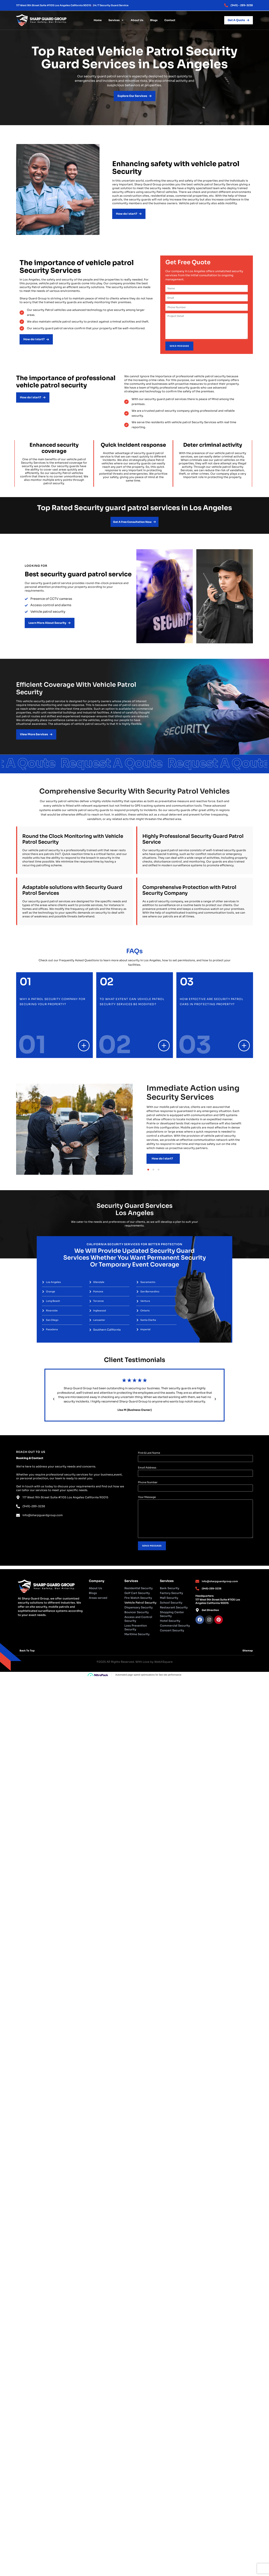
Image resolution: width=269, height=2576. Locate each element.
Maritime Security (137, 1637)
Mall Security (169, 1601)
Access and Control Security (138, 1622)
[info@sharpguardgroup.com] (197, 1584)
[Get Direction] (197, 1613)
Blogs (153, 20)
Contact (169, 20)
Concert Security (172, 1633)
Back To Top (29, 1654)
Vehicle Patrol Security (140, 1606)
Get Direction (211, 1613)
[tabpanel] (54, 1015)
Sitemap (245, 1654)
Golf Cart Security (137, 1596)
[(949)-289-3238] (197, 1592)
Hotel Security (170, 1624)
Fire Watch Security (138, 1601)
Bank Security (169, 1591)
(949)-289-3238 (213, 1591)
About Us (137, 20)
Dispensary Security (138, 1611)
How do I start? (162, 1159)
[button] (53, 1402)
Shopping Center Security (172, 1617)
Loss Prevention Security (135, 1630)
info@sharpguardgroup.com (222, 1584)
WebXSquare (163, 1666)
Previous (12, 1015)
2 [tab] (153, 1170)
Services (116, 20)
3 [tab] (158, 1170)
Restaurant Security (174, 1611)
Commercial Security (175, 1629)
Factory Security (171, 1596)
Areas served (98, 1601)
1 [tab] (148, 1170)
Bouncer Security (136, 1615)
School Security (171, 1606)
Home (98, 20)
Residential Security (138, 1591)
